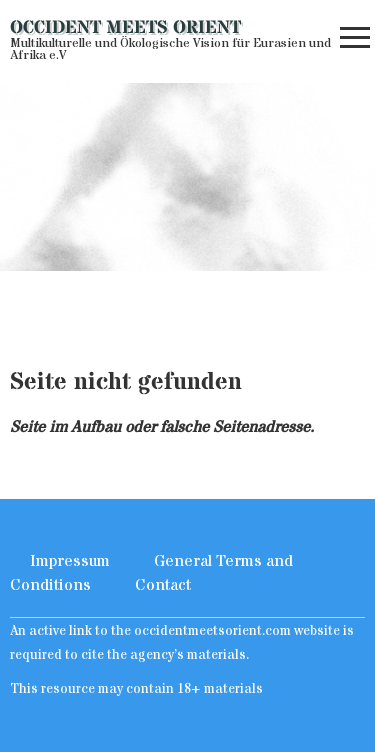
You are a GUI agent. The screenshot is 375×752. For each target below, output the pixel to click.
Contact (163, 585)
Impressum (70, 561)
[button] (355, 42)
